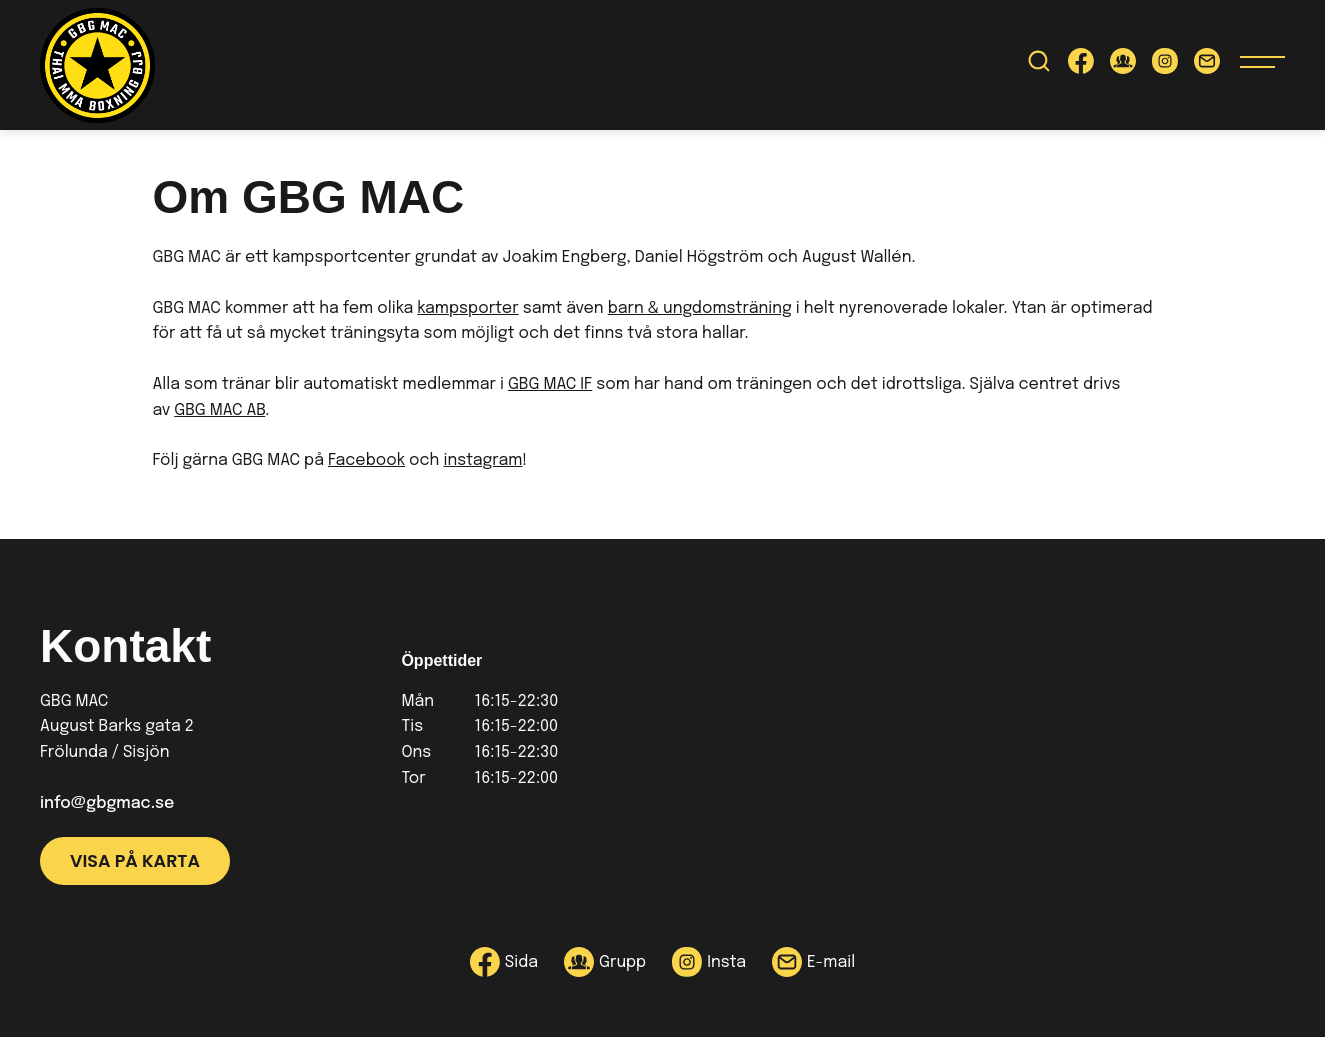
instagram (482, 460)
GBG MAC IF (550, 384)
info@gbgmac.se (107, 803)
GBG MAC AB (219, 410)
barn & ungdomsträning (700, 308)
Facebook (366, 460)
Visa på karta (135, 861)
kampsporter (467, 308)
